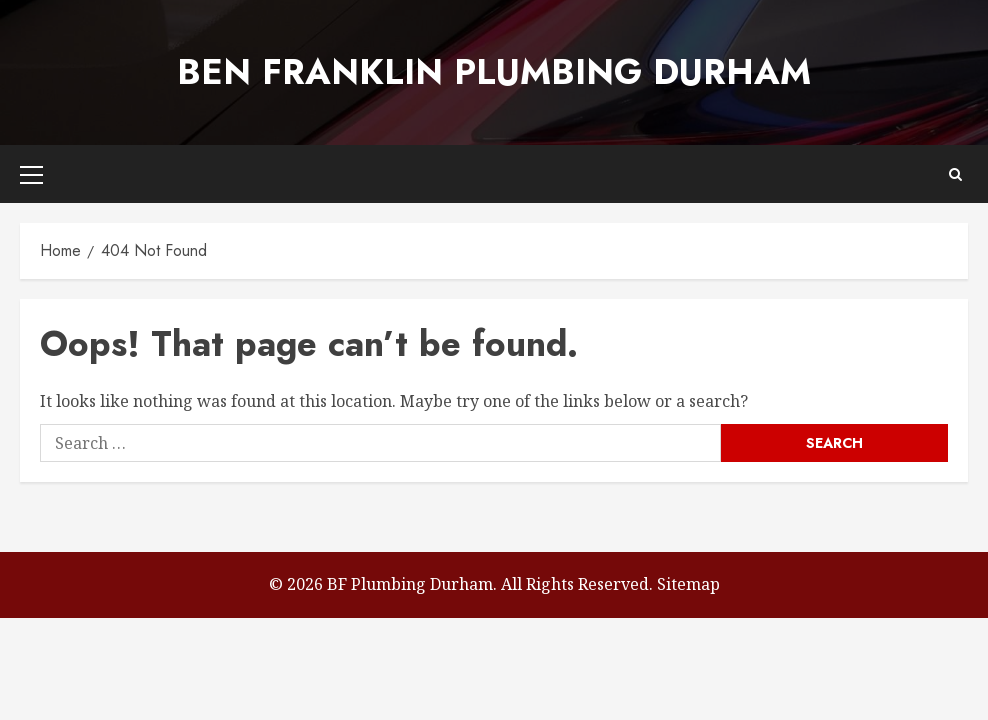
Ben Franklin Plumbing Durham (494, 72)
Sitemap (688, 584)
